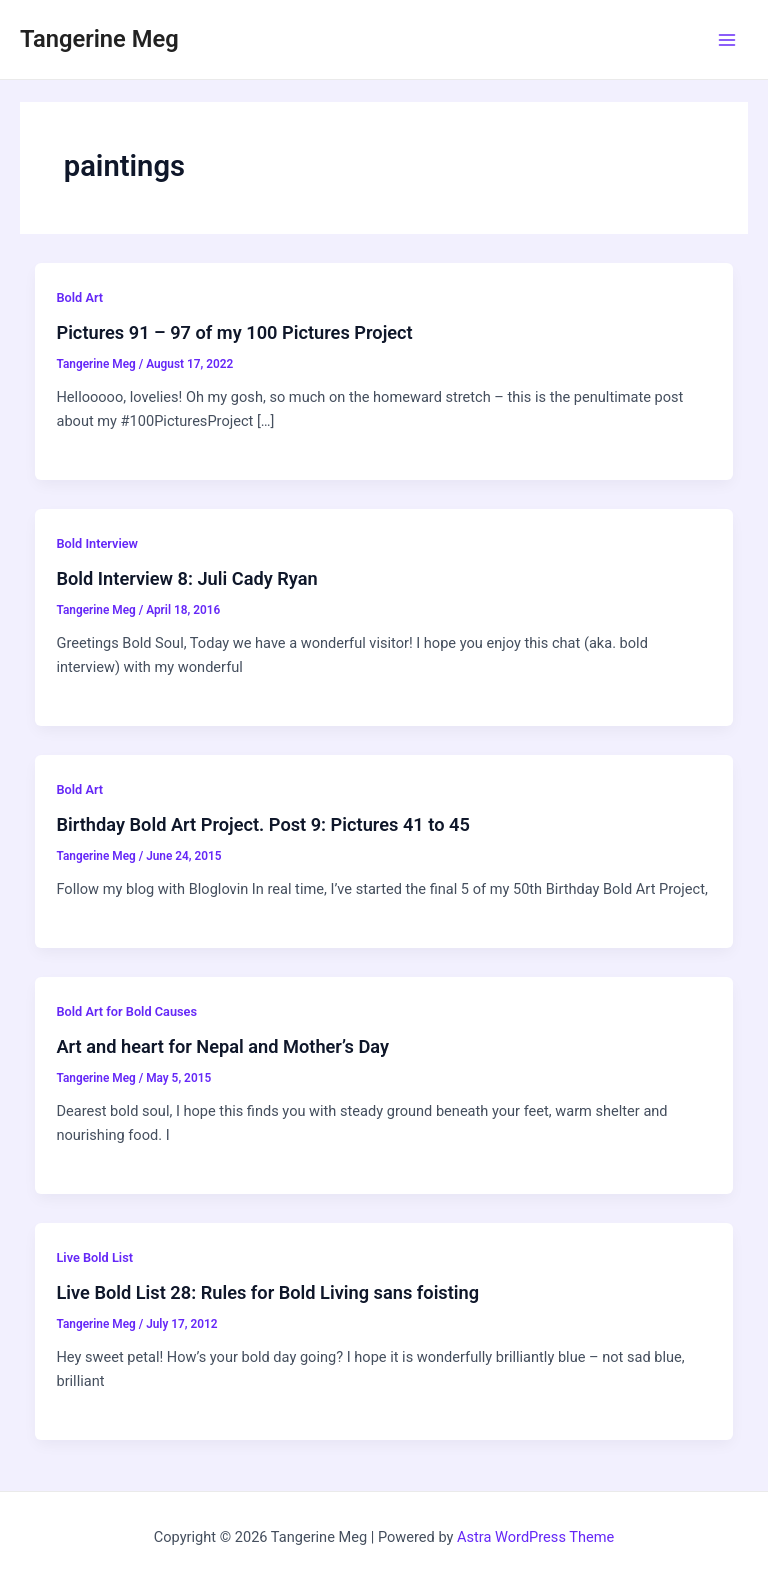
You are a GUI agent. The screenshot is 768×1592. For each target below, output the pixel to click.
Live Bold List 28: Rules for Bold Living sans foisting (267, 1292)
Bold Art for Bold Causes (126, 1011)
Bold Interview (97, 543)
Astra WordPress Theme (535, 1537)
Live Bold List (94, 1257)
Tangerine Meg (99, 39)
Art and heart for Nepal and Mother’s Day (222, 1046)
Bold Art (79, 297)
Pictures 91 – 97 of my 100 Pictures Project (234, 332)
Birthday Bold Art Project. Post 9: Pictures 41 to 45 (262, 824)
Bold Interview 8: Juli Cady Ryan (186, 578)
